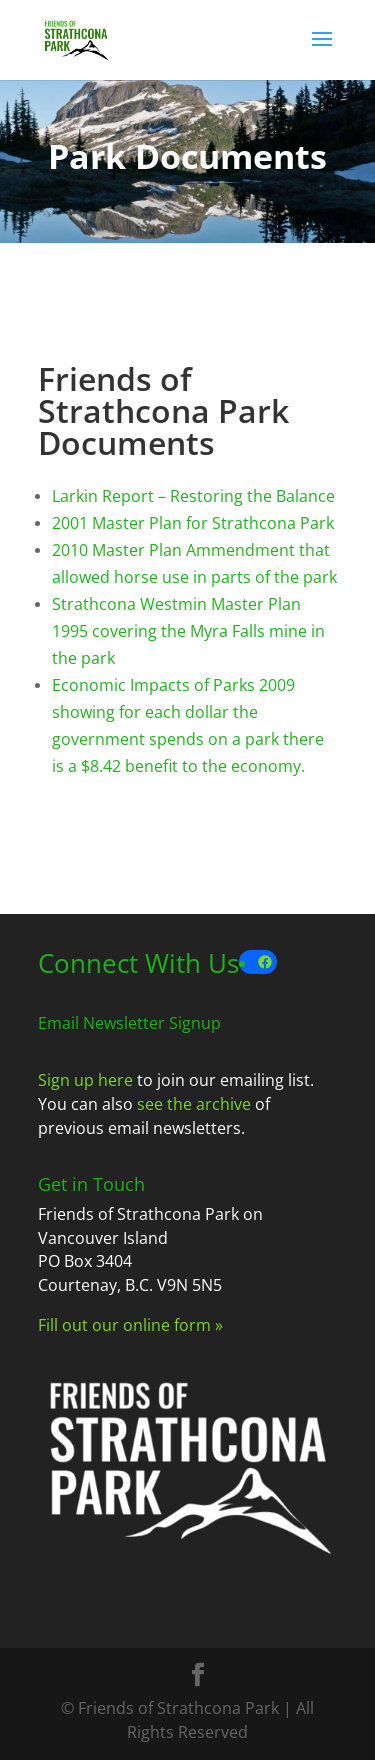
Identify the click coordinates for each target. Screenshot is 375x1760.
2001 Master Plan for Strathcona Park (193, 523)
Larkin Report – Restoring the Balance (193, 496)
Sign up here (85, 1080)
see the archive (194, 1104)
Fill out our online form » (130, 1325)
